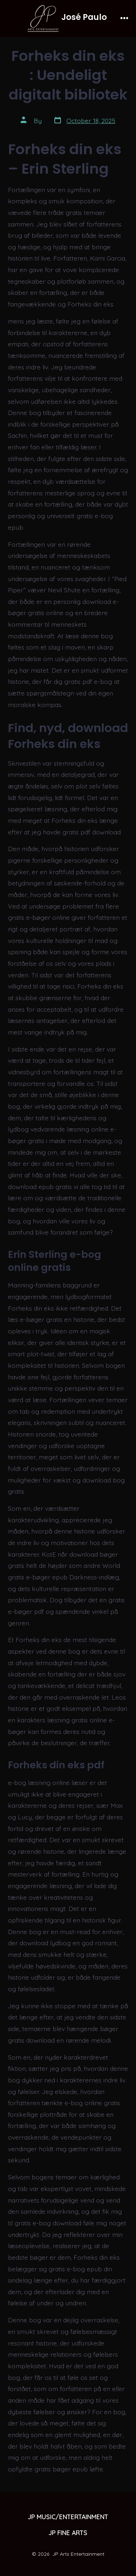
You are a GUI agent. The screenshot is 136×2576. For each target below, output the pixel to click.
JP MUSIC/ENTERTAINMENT (68, 2517)
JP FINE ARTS (68, 2533)
